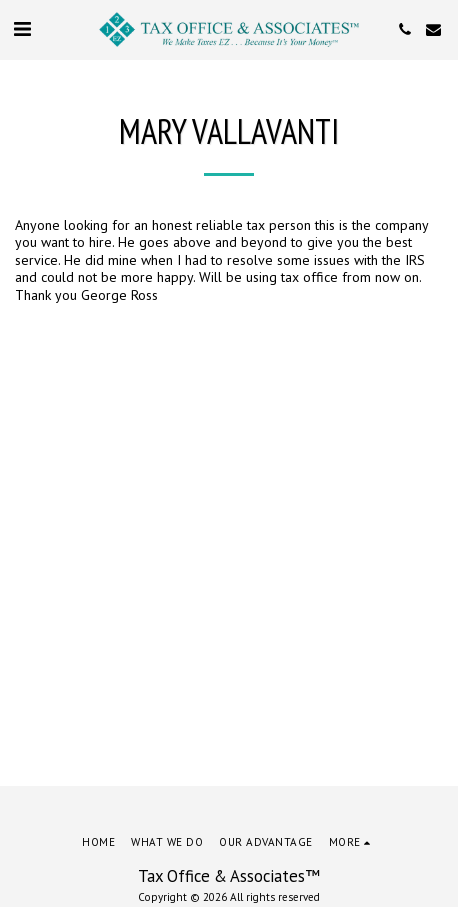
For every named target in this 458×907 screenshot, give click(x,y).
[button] (22, 29)
